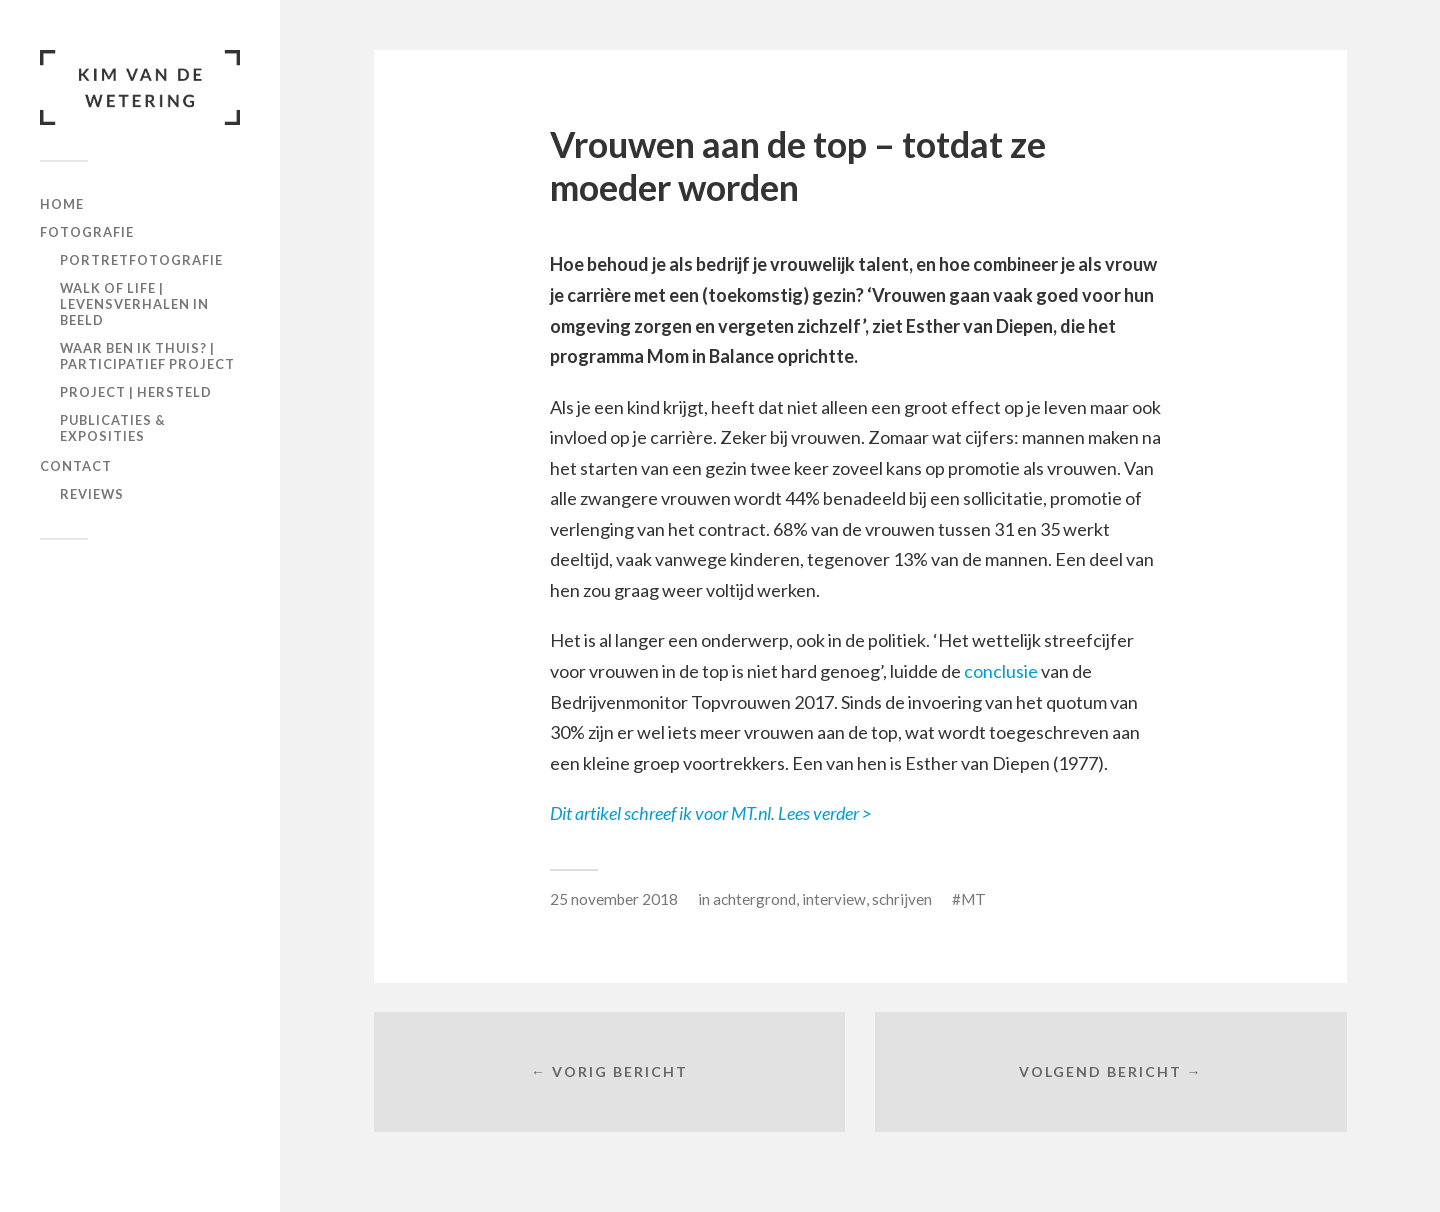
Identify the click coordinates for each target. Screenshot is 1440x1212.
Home (62, 204)
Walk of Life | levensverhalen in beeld (134, 304)
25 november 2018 (614, 899)
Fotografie (87, 232)
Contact (76, 466)
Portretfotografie (141, 260)
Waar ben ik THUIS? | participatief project (147, 356)
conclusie (1001, 671)
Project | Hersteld (136, 392)
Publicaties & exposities (112, 428)
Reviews (92, 494)
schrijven (902, 899)
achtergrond (754, 899)
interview (834, 899)
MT (973, 899)
